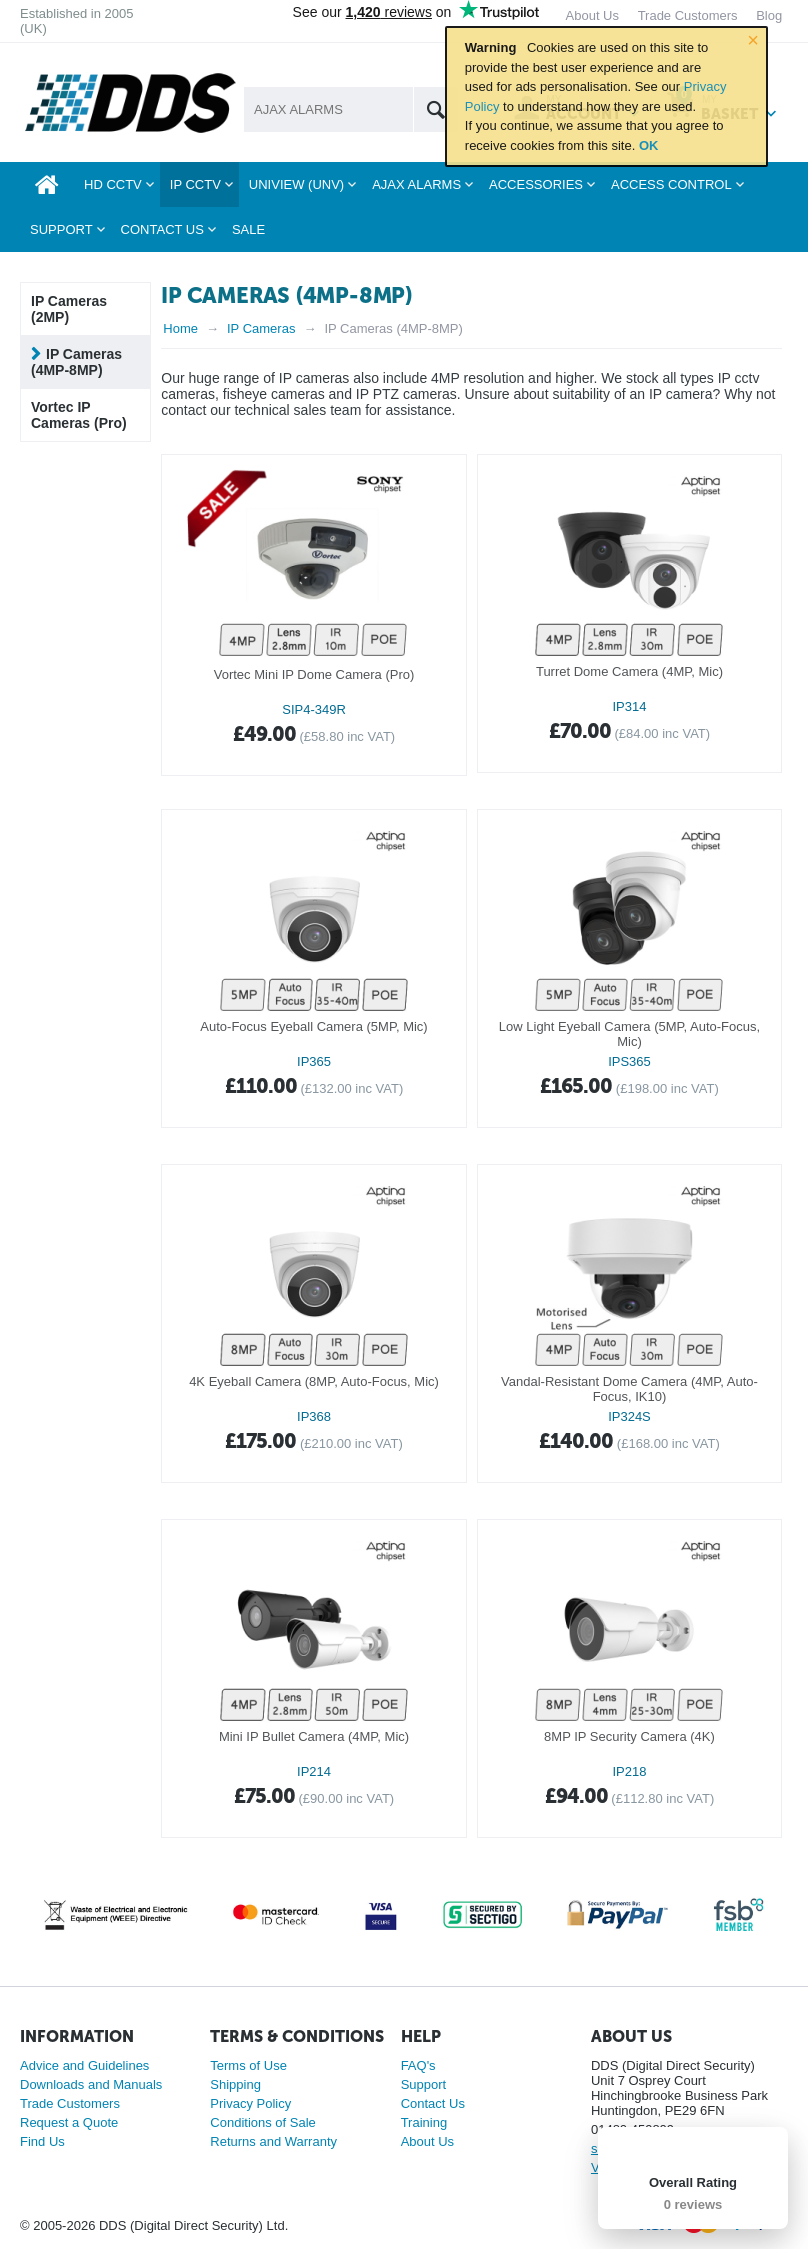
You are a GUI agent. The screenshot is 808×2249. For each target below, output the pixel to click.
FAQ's (418, 2065)
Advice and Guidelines (84, 2065)
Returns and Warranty (273, 2141)
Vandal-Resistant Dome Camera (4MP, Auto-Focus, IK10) (629, 1389)
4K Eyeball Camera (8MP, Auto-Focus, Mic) (314, 1381)
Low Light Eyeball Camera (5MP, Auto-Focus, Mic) (629, 1034)
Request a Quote (69, 2122)
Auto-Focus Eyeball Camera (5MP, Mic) (313, 1026)
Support (424, 2084)
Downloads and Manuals (91, 2084)
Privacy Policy (250, 2103)
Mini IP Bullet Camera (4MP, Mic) (314, 1736)
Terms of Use (248, 2065)
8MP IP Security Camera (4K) (629, 1736)
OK (649, 145)
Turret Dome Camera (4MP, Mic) (629, 671)
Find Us (42, 2141)
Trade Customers (70, 2103)
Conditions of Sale (263, 2122)
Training (424, 2122)
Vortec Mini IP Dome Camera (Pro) (314, 674)
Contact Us (433, 2103)
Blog (769, 15)
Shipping (235, 2084)
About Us (427, 2141)
